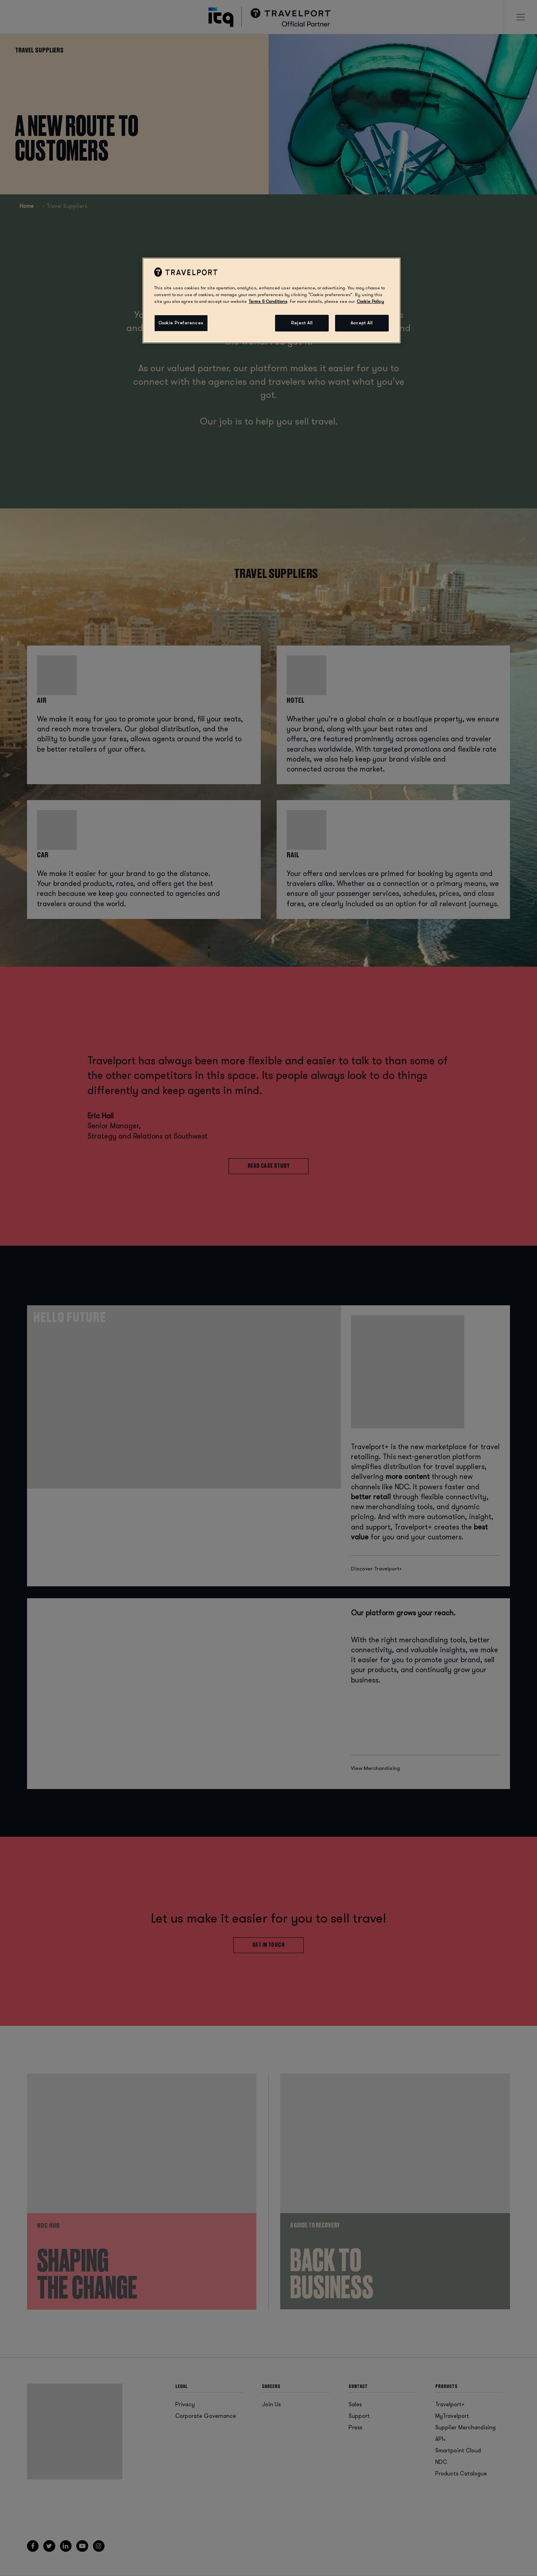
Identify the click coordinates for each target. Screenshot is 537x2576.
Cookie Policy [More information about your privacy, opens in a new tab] (370, 301)
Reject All (302, 323)
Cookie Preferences (181, 323)
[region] (271, 300)
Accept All (362, 323)
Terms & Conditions (268, 301)
